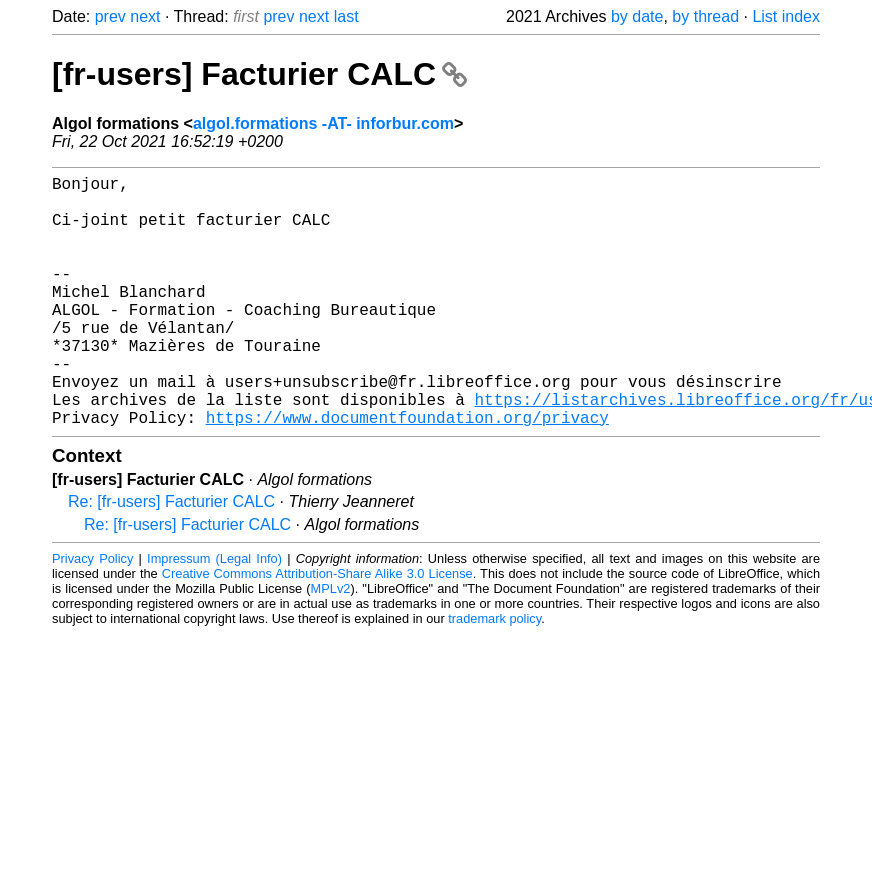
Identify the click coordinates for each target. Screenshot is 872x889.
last (346, 16)
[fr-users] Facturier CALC (259, 74)
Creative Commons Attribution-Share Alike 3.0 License (317, 629)
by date (637, 16)
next (145, 16)
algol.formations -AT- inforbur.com (323, 123)
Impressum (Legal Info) (214, 614)
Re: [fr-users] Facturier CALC (171, 557)
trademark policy (494, 674)
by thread (705, 16)
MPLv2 (331, 644)
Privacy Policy (92, 614)
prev (110, 16)
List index (786, 16)
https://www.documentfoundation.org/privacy (407, 473)
